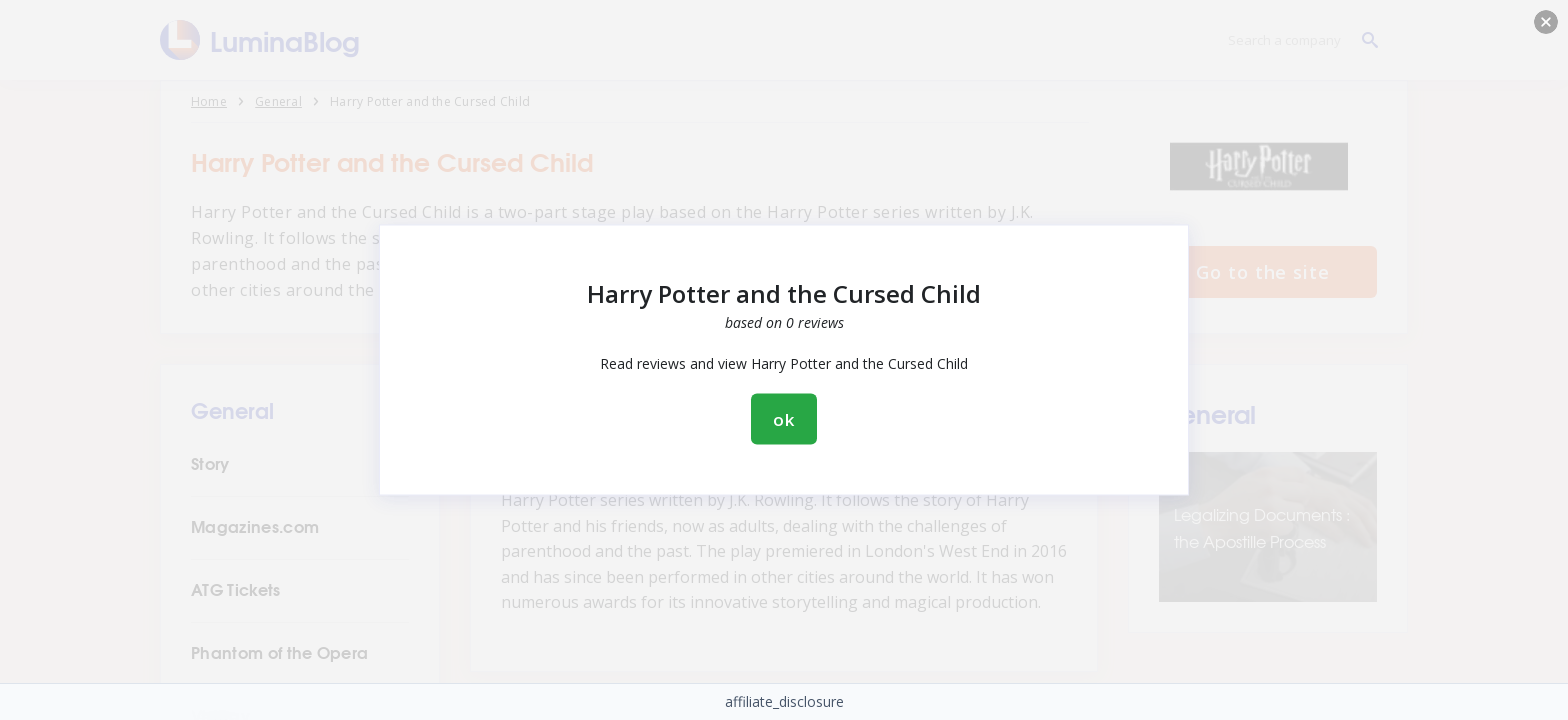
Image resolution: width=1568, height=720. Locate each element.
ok (784, 419)
